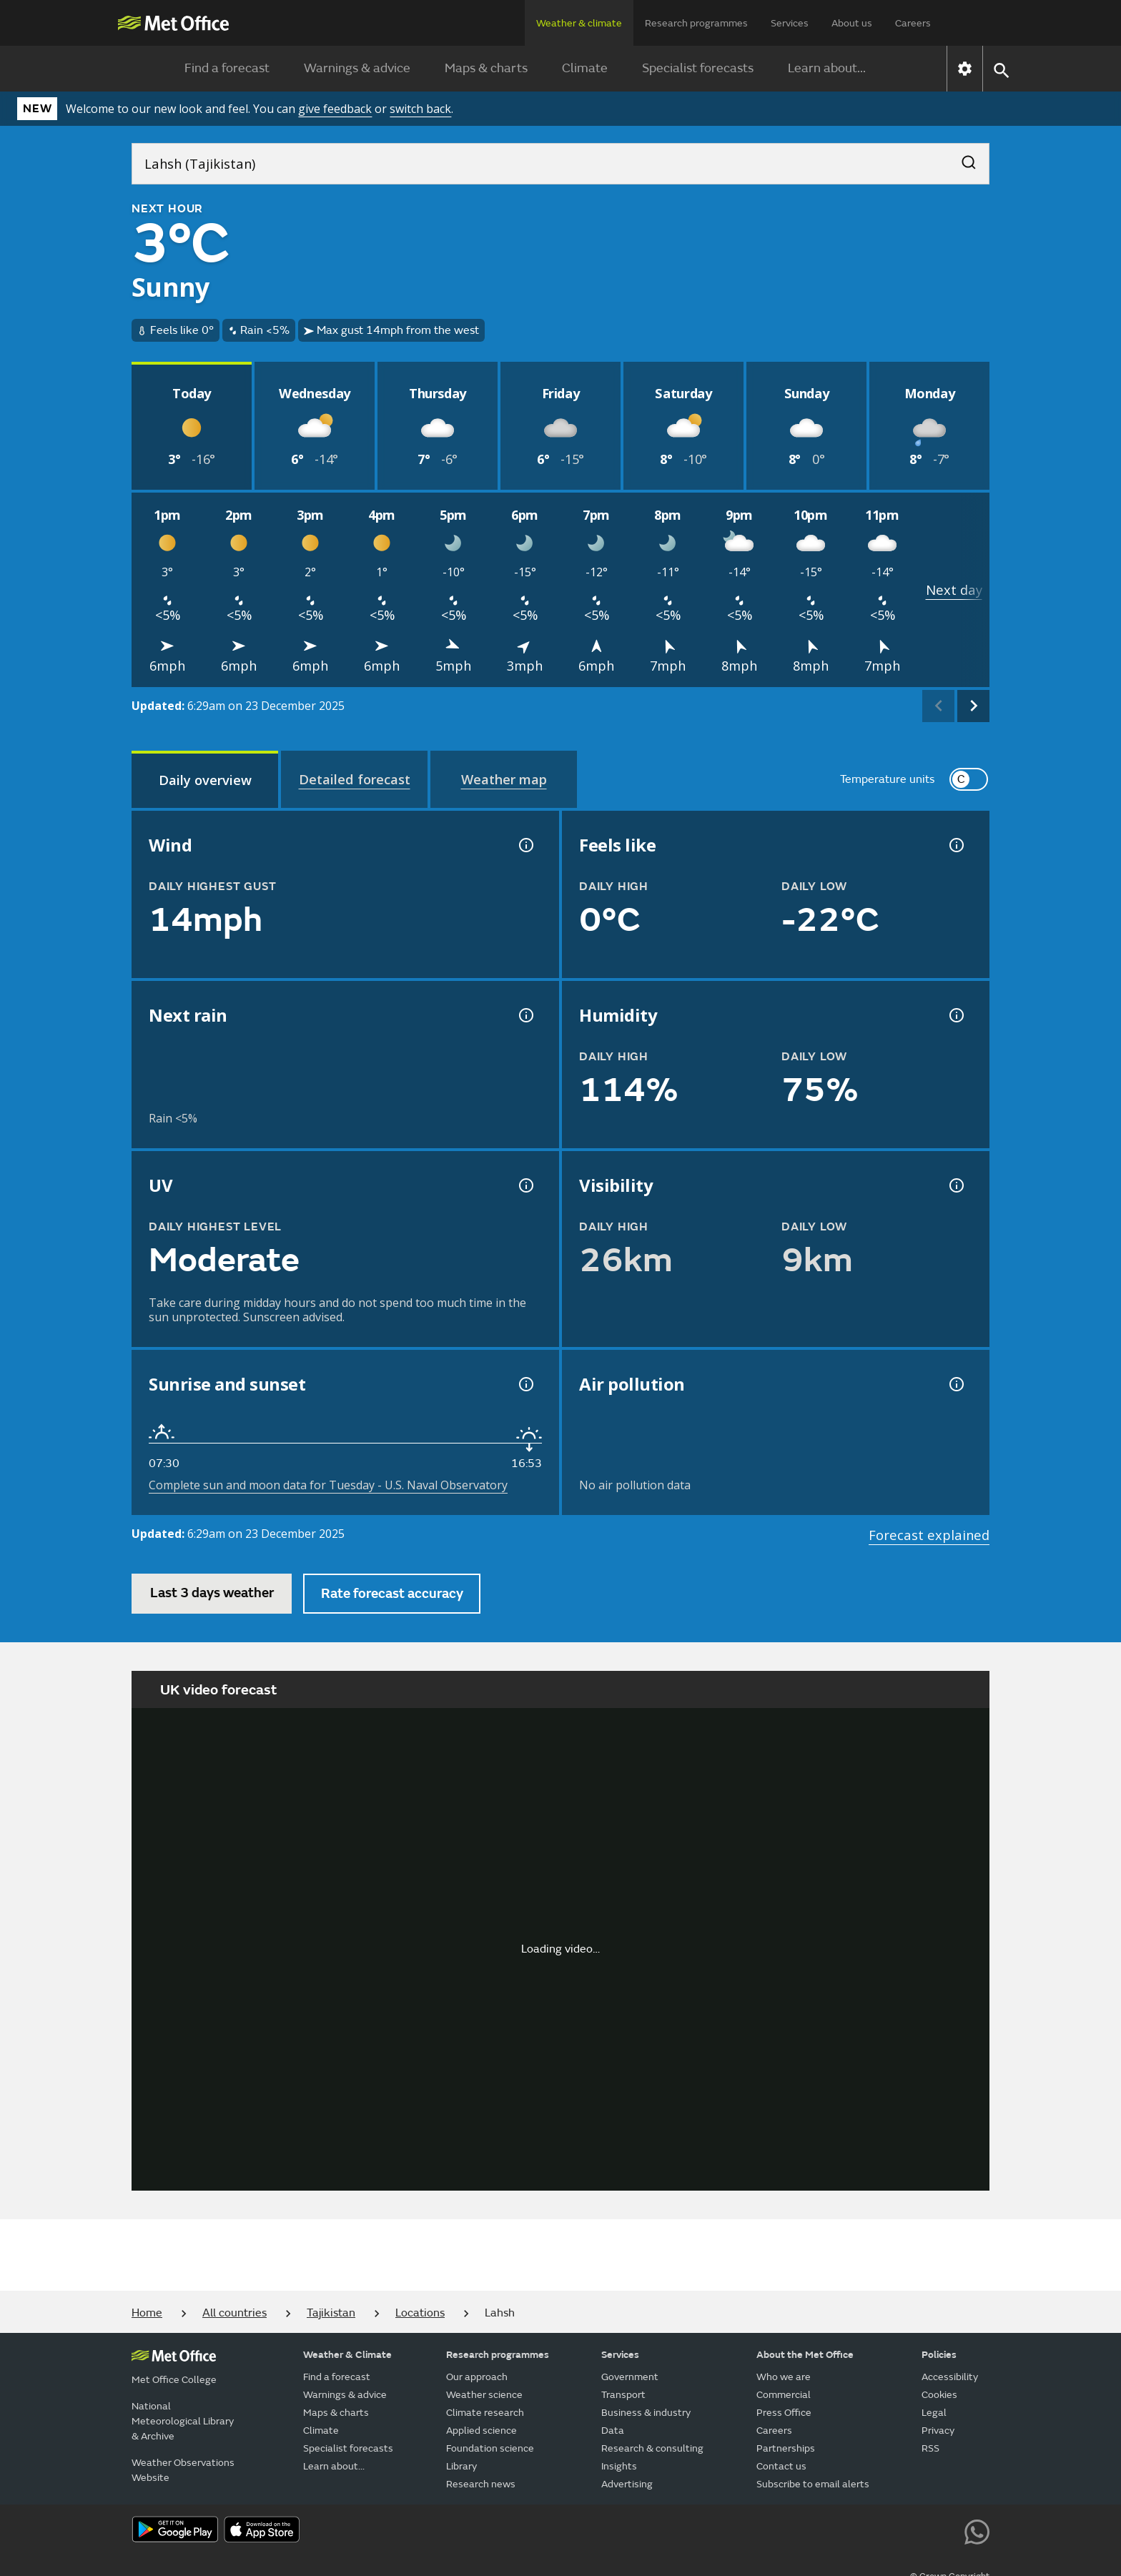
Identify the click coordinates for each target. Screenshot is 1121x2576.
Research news (480, 2484)
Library (461, 2466)
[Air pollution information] (955, 1384)
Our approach (477, 2377)
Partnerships (785, 2448)
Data (612, 2430)
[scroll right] (973, 706)
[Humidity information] (955, 1015)
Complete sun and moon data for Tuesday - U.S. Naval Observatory (328, 1485)
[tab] (205, 779)
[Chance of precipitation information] (525, 1015)
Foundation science (490, 2448)
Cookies (939, 2395)
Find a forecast (227, 68)
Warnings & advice (357, 68)
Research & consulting (652, 2448)
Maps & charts (486, 68)
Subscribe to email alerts (812, 2484)
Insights (619, 2466)
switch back (420, 109)
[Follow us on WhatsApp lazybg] (976, 2530)
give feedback (335, 109)
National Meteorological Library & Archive (183, 2421)
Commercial (783, 2395)
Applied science (481, 2430)
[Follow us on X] (783, 2530)
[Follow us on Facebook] (847, 2530)
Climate (585, 68)
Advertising (627, 2484)
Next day (954, 589)
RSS (930, 2448)
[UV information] (525, 1185)
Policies (939, 2355)
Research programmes (696, 23)
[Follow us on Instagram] (911, 2530)
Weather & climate (579, 23)
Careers (913, 23)
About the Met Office (805, 2355)
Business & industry (646, 2413)
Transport (623, 2395)
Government (629, 2377)
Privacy (938, 2430)
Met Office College (174, 2380)
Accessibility (950, 2377)
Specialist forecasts (698, 68)
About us (851, 23)
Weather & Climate (347, 2355)
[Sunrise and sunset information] (525, 1384)
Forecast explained (929, 1535)
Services (790, 23)
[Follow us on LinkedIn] (944, 2530)
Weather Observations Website (183, 2470)
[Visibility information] (955, 1185)
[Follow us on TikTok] (879, 2530)
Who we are (783, 2377)
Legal (934, 2413)
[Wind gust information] (525, 845)
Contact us (781, 2466)
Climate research (485, 2413)
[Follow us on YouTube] (815, 2530)
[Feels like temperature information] (955, 845)
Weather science (484, 2395)
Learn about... (827, 68)
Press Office (783, 2413)
